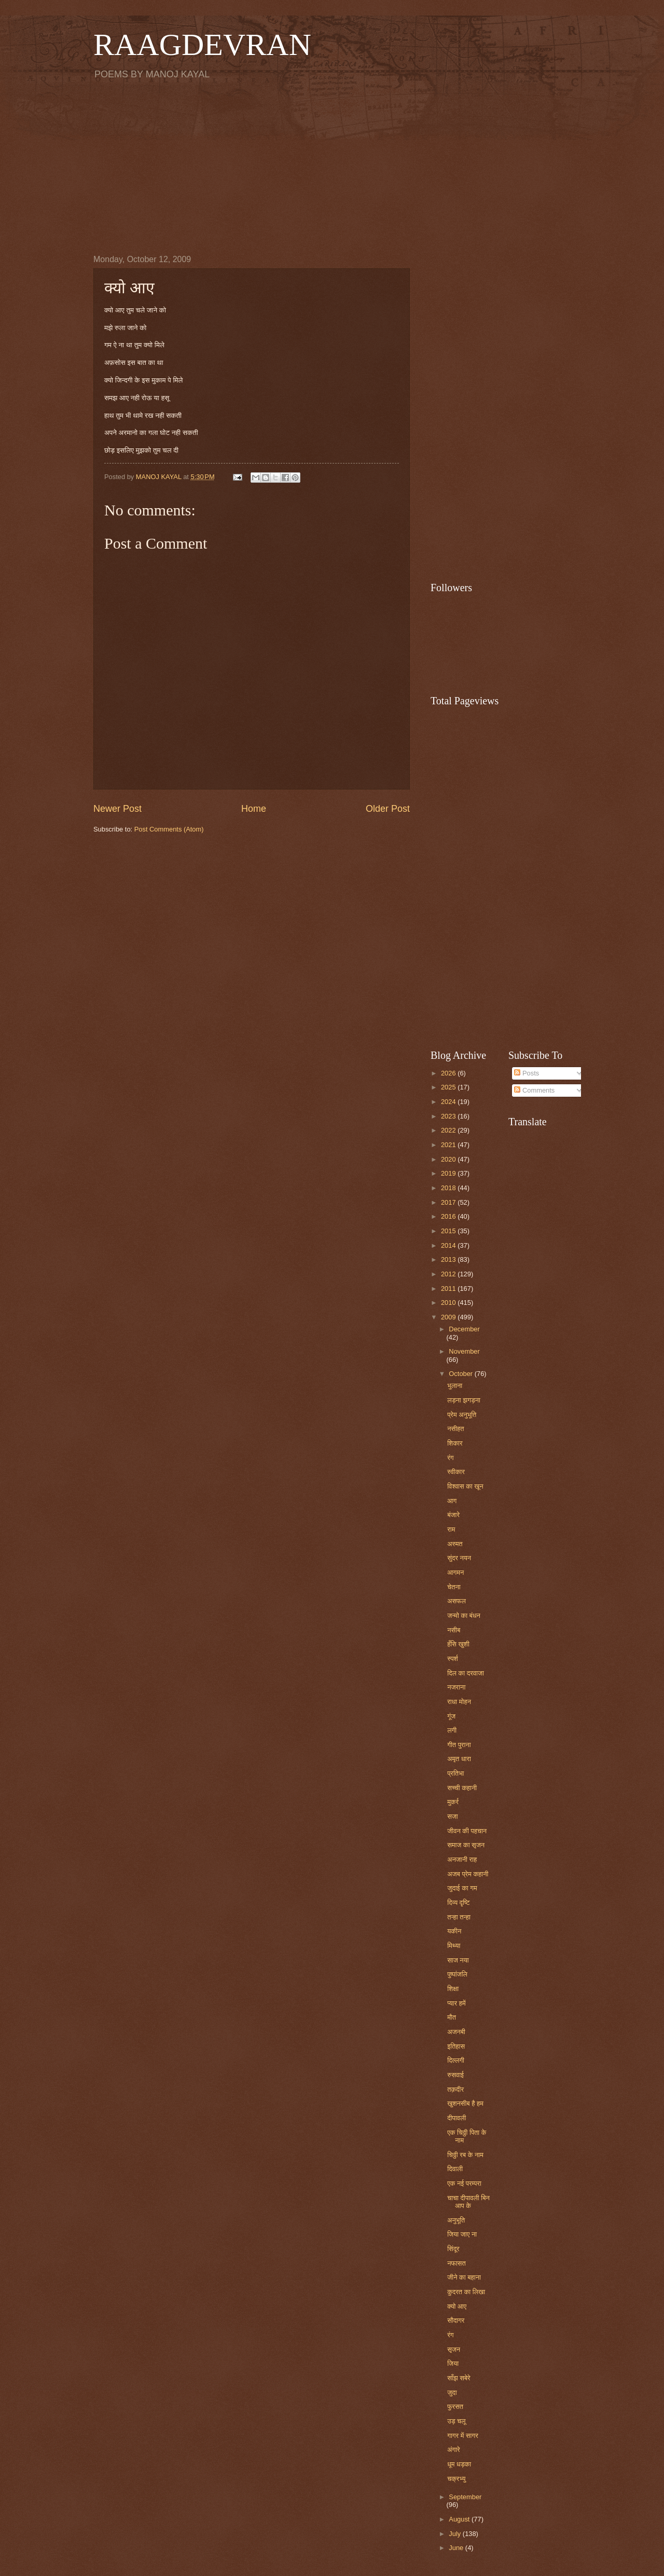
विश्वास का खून (465, 1486)
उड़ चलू (456, 2421)
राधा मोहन (459, 1702)
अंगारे (453, 2450)
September (465, 2497)
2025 (449, 1087)
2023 (449, 1116)
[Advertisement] (332, 166)
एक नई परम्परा (464, 2183)
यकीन (454, 1931)
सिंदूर (453, 2249)
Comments (534, 1090)
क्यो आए (456, 2306)
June (457, 2548)
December (464, 1329)
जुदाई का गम (462, 1888)
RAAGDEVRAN (202, 45)
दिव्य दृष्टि (458, 1902)
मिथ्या (453, 1946)
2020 (449, 1159)
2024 (449, 1102)
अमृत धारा (459, 1759)
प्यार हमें (456, 2003)
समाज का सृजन (466, 1845)
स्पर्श (452, 1658)
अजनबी (456, 2032)
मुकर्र (453, 1802)
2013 (449, 1259)
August (460, 2519)
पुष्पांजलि (457, 1974)
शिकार (454, 1443)
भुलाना (454, 1385)
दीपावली (456, 2118)
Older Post (388, 808)
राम (451, 1529)
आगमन (455, 1572)
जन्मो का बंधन (463, 1615)
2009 (449, 1317)
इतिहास (456, 2046)
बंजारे (453, 1515)
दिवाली (455, 2169)
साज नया (458, 1960)
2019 (449, 1173)
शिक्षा (453, 1989)
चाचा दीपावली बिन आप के (468, 2202)
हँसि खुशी (458, 1644)
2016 (449, 1216)
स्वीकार (456, 1472)
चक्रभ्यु (456, 2479)
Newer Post (117, 808)
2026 (449, 1073)
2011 (449, 1288)
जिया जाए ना (462, 2234)
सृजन (453, 2349)
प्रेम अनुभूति (461, 1415)
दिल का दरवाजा (465, 1673)
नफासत (456, 2263)
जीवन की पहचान (467, 1831)
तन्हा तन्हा (459, 1917)
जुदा (452, 2392)
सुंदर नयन (459, 1558)
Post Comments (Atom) (169, 829)
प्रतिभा (455, 1773)
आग (452, 1501)
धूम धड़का (459, 2464)
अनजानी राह (462, 1859)
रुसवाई (455, 2075)
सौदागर (455, 2320)
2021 (449, 1145)
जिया (453, 2363)
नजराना (456, 1687)
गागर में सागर (462, 2435)
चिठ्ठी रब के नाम (465, 2155)
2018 (449, 1188)
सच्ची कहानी (462, 1788)
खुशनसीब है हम (465, 2103)
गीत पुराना (459, 1745)
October (461, 1374)
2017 (449, 1202)
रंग (450, 1458)
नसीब (453, 1630)
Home (253, 808)
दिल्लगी (455, 2060)
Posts (526, 1073)
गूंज (451, 1716)
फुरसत (455, 2406)
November (464, 1351)
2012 (449, 1274)
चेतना (453, 1587)
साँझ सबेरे (459, 2378)
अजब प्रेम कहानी (467, 1874)
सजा (452, 1816)
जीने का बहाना (464, 2277)
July (455, 2534)
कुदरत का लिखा (466, 2292)
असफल (456, 1601)
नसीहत (455, 1429)
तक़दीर (455, 2089)
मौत (451, 2017)
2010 (449, 1302)
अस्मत (454, 1544)
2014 (449, 1245)
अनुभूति (456, 2220)
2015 (449, 1231)
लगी (452, 1730)
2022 (449, 1130)
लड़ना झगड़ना (463, 1400)
